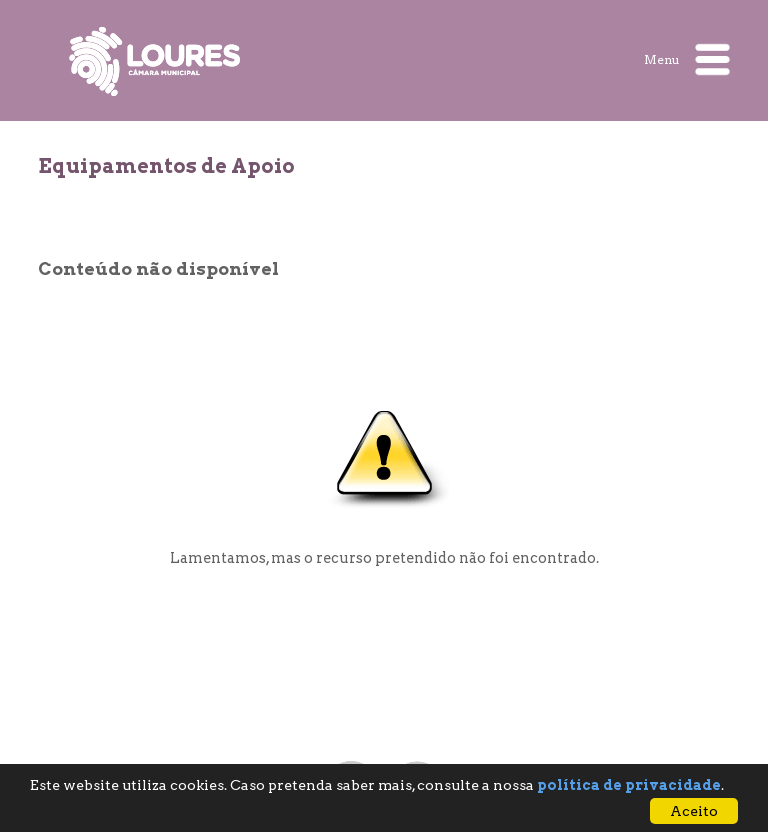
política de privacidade (629, 785)
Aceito (694, 811)
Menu (687, 59)
